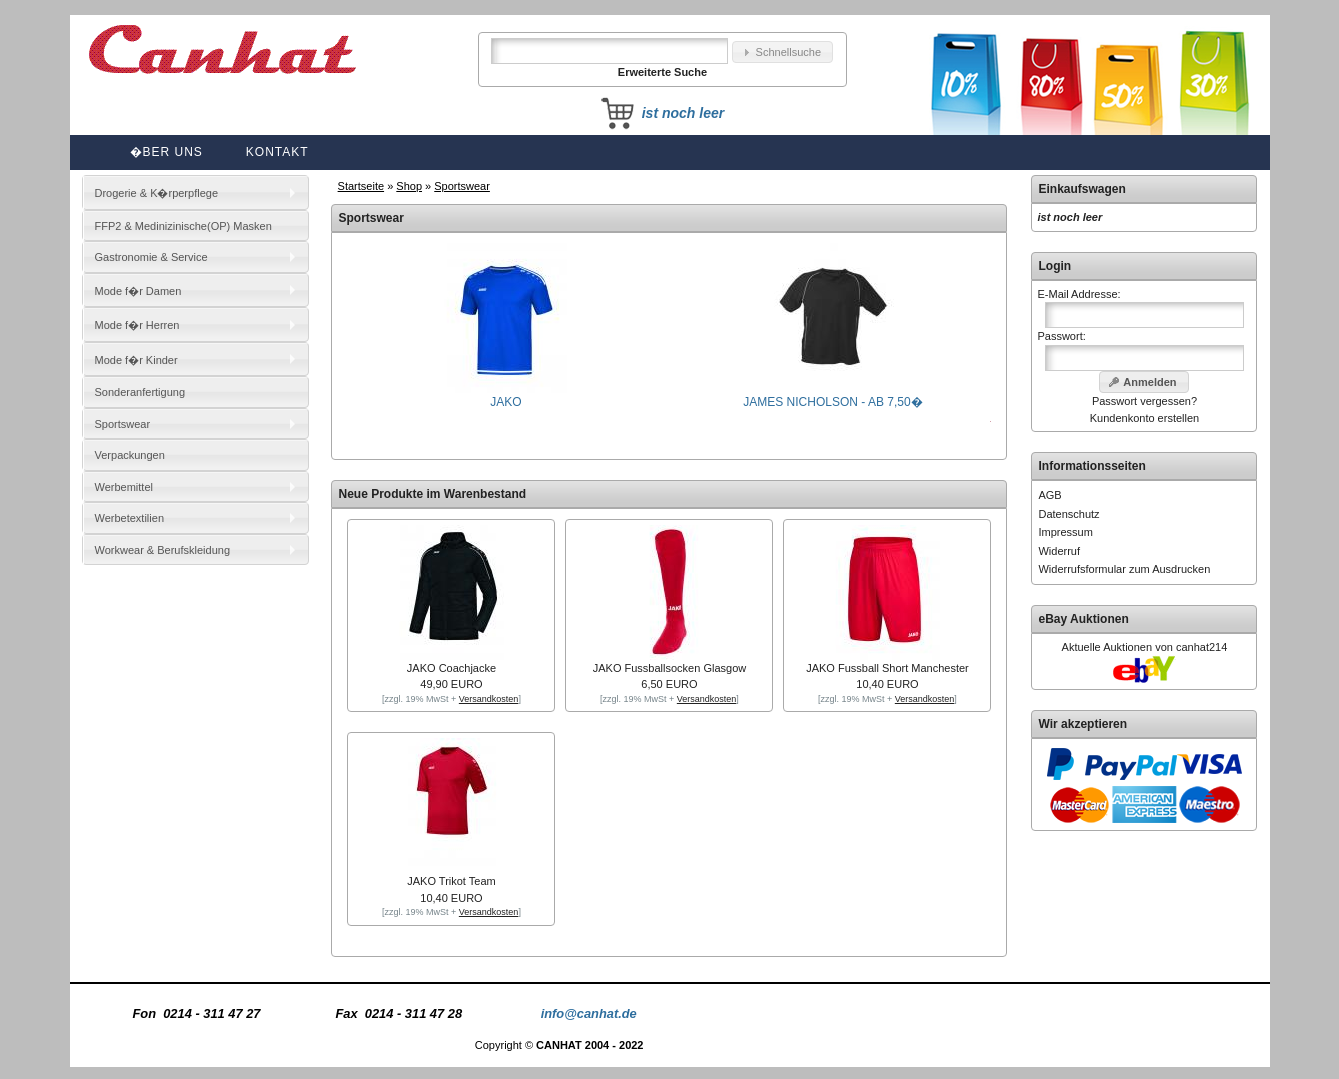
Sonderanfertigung (140, 392)
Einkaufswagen (1081, 189)
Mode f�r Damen (138, 291)
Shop (409, 186)
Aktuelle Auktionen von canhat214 (1145, 647)
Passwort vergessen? (1144, 401)
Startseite (361, 186)
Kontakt (277, 152)
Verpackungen (130, 455)
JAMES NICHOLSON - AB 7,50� (832, 395)
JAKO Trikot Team (451, 881)
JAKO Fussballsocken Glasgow (669, 668)
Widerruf (1059, 551)
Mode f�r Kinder (136, 360)
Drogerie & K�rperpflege (157, 193)
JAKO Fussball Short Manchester (887, 668)
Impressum (1065, 532)
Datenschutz (1068, 514)
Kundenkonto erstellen (1144, 418)
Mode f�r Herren (137, 325)
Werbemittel (124, 487)
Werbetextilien (130, 518)
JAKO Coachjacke (451, 668)
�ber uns (166, 152)
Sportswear (462, 186)
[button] (783, 52)
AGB (1049, 495)
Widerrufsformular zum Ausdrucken (1124, 569)
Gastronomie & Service (151, 257)
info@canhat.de (589, 1013)
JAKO (506, 395)
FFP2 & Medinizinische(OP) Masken (183, 226)
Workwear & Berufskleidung (163, 550)
